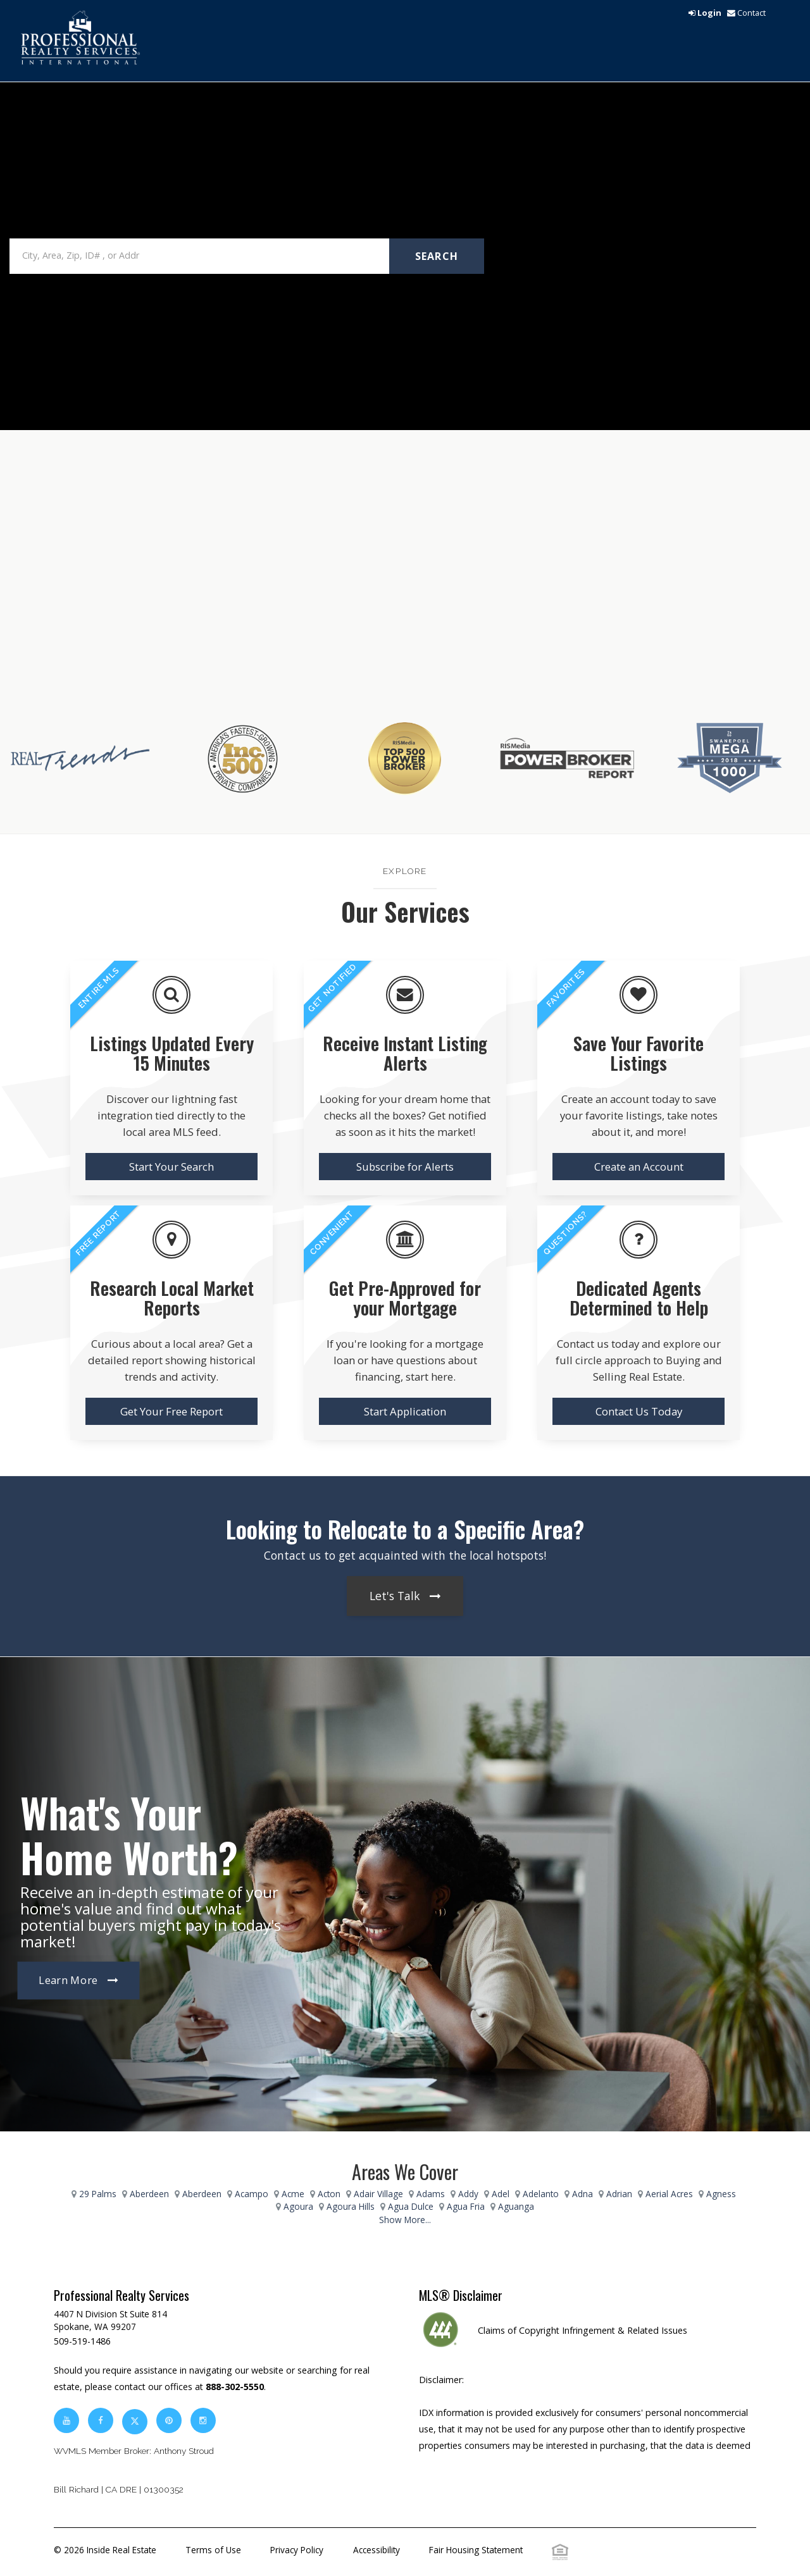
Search (437, 256)
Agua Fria (466, 2206)
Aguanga (516, 2206)
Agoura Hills (351, 2206)
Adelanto (541, 2194)
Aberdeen (149, 2194)
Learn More (68, 1980)
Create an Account (638, 1166)
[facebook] (100, 2420)
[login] (704, 12)
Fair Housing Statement (476, 2550)
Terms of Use (213, 2550)
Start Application (405, 1411)
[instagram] (203, 2420)
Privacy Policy (296, 2550)
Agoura (298, 2206)
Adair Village (378, 2194)
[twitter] (134, 2420)
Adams (430, 2194)
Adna (582, 2194)
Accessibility (376, 2550)
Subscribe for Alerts (405, 1166)
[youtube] (66, 2420)
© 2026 (105, 2550)
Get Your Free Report (171, 1411)
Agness (721, 2194)
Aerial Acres (669, 2194)
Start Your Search (171, 1166)
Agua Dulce (410, 2206)
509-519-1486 (82, 2341)
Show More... (405, 2220)
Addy (468, 2194)
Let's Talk (395, 1595)
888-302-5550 (235, 2387)
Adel (500, 2194)
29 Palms (97, 2194)
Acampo (251, 2194)
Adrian (619, 2194)
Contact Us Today (638, 1411)
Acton (329, 2194)
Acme (293, 2194)
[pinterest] (170, 2420)
